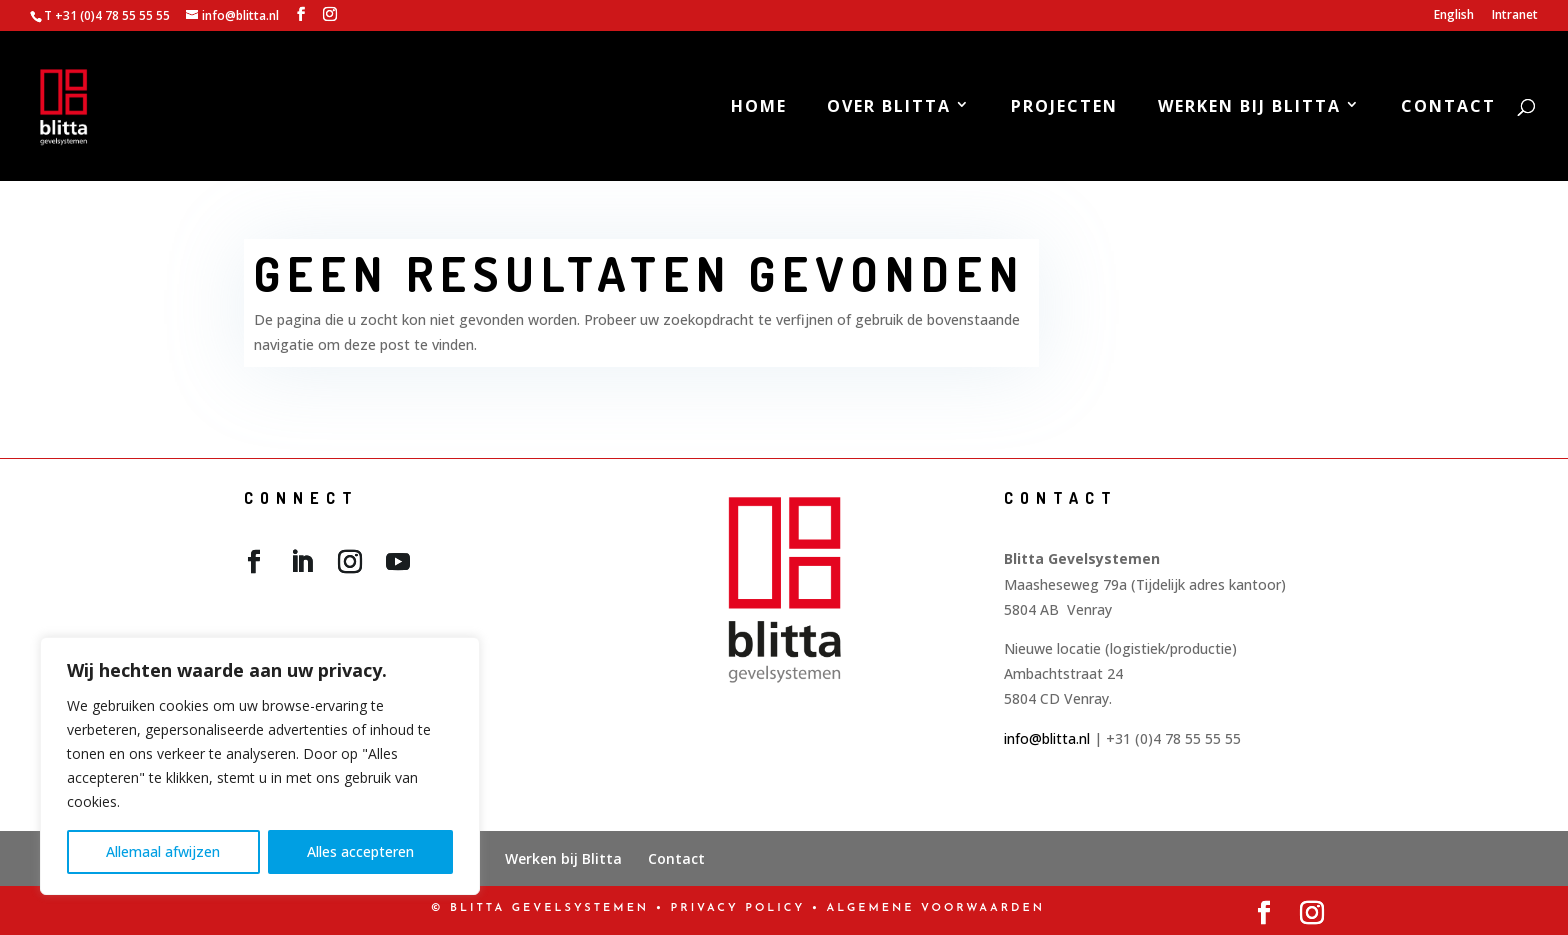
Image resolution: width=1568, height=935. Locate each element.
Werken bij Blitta (1249, 108)
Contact (1448, 108)
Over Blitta (889, 108)
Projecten (1064, 108)
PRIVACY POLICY (738, 908)
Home (759, 108)
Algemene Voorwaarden (936, 908)
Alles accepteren (360, 851)
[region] (260, 766)
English (1454, 16)
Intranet (1515, 16)
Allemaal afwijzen (163, 851)
